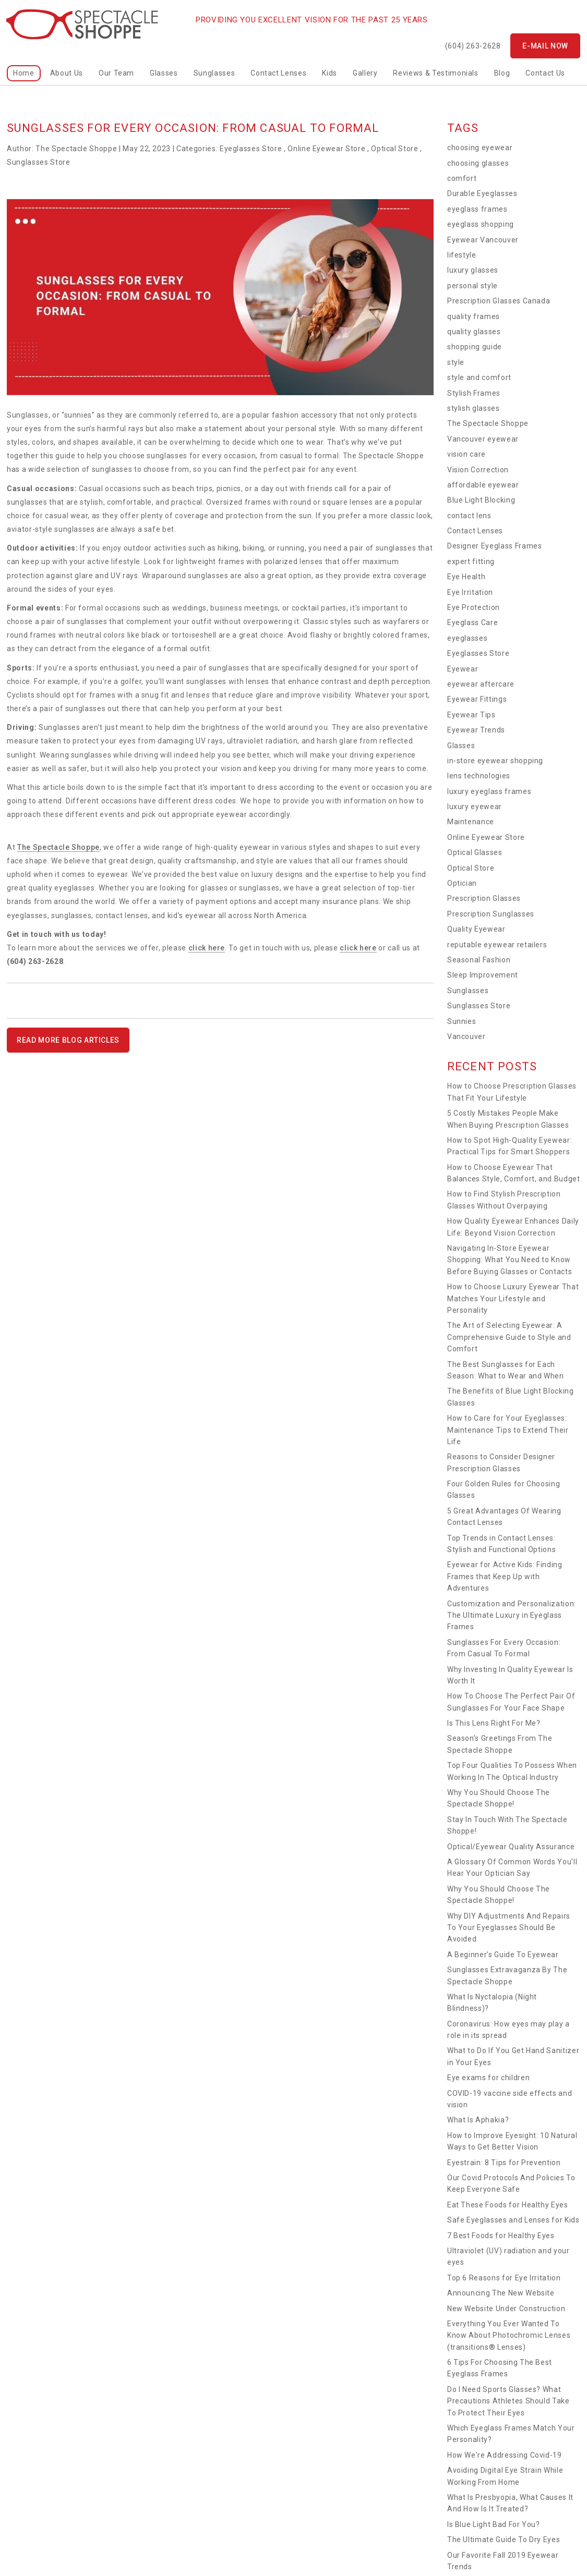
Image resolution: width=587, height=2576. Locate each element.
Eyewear (462, 669)
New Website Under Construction (506, 2308)
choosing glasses (478, 163)
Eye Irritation (470, 592)
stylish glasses (473, 408)
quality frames (473, 316)
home (23, 73)
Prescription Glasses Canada (498, 301)
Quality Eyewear (476, 929)
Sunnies (461, 1021)
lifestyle (461, 255)
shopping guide (474, 347)
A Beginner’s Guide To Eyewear (503, 1954)
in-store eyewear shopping (495, 760)
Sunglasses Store (38, 162)
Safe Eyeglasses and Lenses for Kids (513, 2220)
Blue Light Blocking (481, 500)
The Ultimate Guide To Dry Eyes (503, 2539)
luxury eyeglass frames (489, 791)
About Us (66, 73)
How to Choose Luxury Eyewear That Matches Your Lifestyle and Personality (513, 1298)
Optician (462, 883)
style (455, 362)
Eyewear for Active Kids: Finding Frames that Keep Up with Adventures (504, 1576)
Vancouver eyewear (483, 439)
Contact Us (545, 73)
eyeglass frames (477, 209)
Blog (502, 73)
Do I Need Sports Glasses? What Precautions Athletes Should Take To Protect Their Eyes (508, 2401)
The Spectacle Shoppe (58, 847)
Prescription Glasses (484, 898)
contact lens (469, 515)
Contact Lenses (278, 73)
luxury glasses (472, 270)
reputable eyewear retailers (497, 945)
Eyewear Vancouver (483, 240)
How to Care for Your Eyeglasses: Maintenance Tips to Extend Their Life (508, 1430)
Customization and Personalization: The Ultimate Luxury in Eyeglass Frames (511, 1615)
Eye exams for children (488, 2077)
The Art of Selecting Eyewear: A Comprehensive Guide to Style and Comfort (509, 1337)
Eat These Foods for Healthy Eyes (507, 2205)
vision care (466, 454)
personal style (472, 286)
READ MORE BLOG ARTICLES (68, 1040)
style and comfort (479, 377)
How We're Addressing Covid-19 (504, 2455)
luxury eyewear (474, 806)
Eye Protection (473, 607)
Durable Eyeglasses (482, 193)
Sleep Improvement (482, 975)
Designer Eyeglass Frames (494, 546)
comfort (462, 178)
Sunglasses (214, 73)
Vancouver (466, 1036)
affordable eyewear (483, 485)
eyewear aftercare (480, 684)
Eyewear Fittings (477, 699)
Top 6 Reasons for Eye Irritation (504, 2278)
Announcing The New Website (501, 2293)
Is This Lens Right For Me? (494, 1723)
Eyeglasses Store (251, 148)
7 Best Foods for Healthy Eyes (501, 2235)
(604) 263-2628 (473, 46)
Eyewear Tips (471, 715)
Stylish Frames (473, 393)
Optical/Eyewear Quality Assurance (510, 1846)
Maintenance (470, 821)
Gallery (365, 73)
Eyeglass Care (472, 622)
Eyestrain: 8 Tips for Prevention (504, 2162)
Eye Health (466, 576)
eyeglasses (467, 638)
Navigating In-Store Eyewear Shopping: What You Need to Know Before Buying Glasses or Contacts (509, 1260)
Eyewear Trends (476, 730)
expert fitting (471, 561)
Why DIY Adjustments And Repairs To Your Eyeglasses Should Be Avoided (508, 1928)
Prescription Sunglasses (490, 914)
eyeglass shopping (480, 224)
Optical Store (394, 148)
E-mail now (545, 46)
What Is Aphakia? (478, 2120)
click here (206, 948)
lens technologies (478, 776)
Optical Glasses (474, 852)
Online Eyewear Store (326, 148)
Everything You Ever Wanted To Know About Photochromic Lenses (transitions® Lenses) (509, 2335)
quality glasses (474, 331)
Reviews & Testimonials (435, 73)
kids (329, 73)
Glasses (164, 73)
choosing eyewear (479, 147)
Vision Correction (478, 470)
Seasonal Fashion (478, 960)
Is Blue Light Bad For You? (493, 2524)
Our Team (116, 73)
